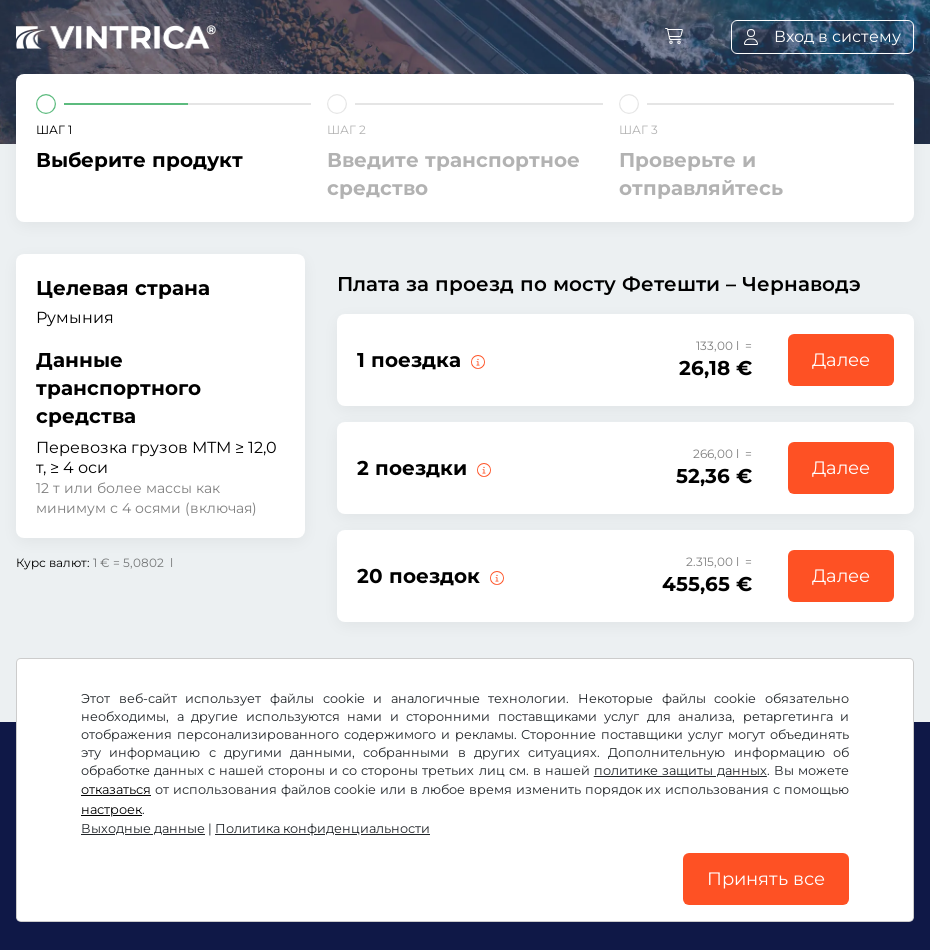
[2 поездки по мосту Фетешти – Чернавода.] (482, 468)
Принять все (766, 879)
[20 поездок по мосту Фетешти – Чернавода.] (495, 576)
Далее (841, 360)
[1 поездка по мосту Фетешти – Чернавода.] (476, 360)
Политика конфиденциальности (322, 828)
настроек (111, 809)
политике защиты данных (680, 770)
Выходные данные (143, 828)
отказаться (116, 789)
